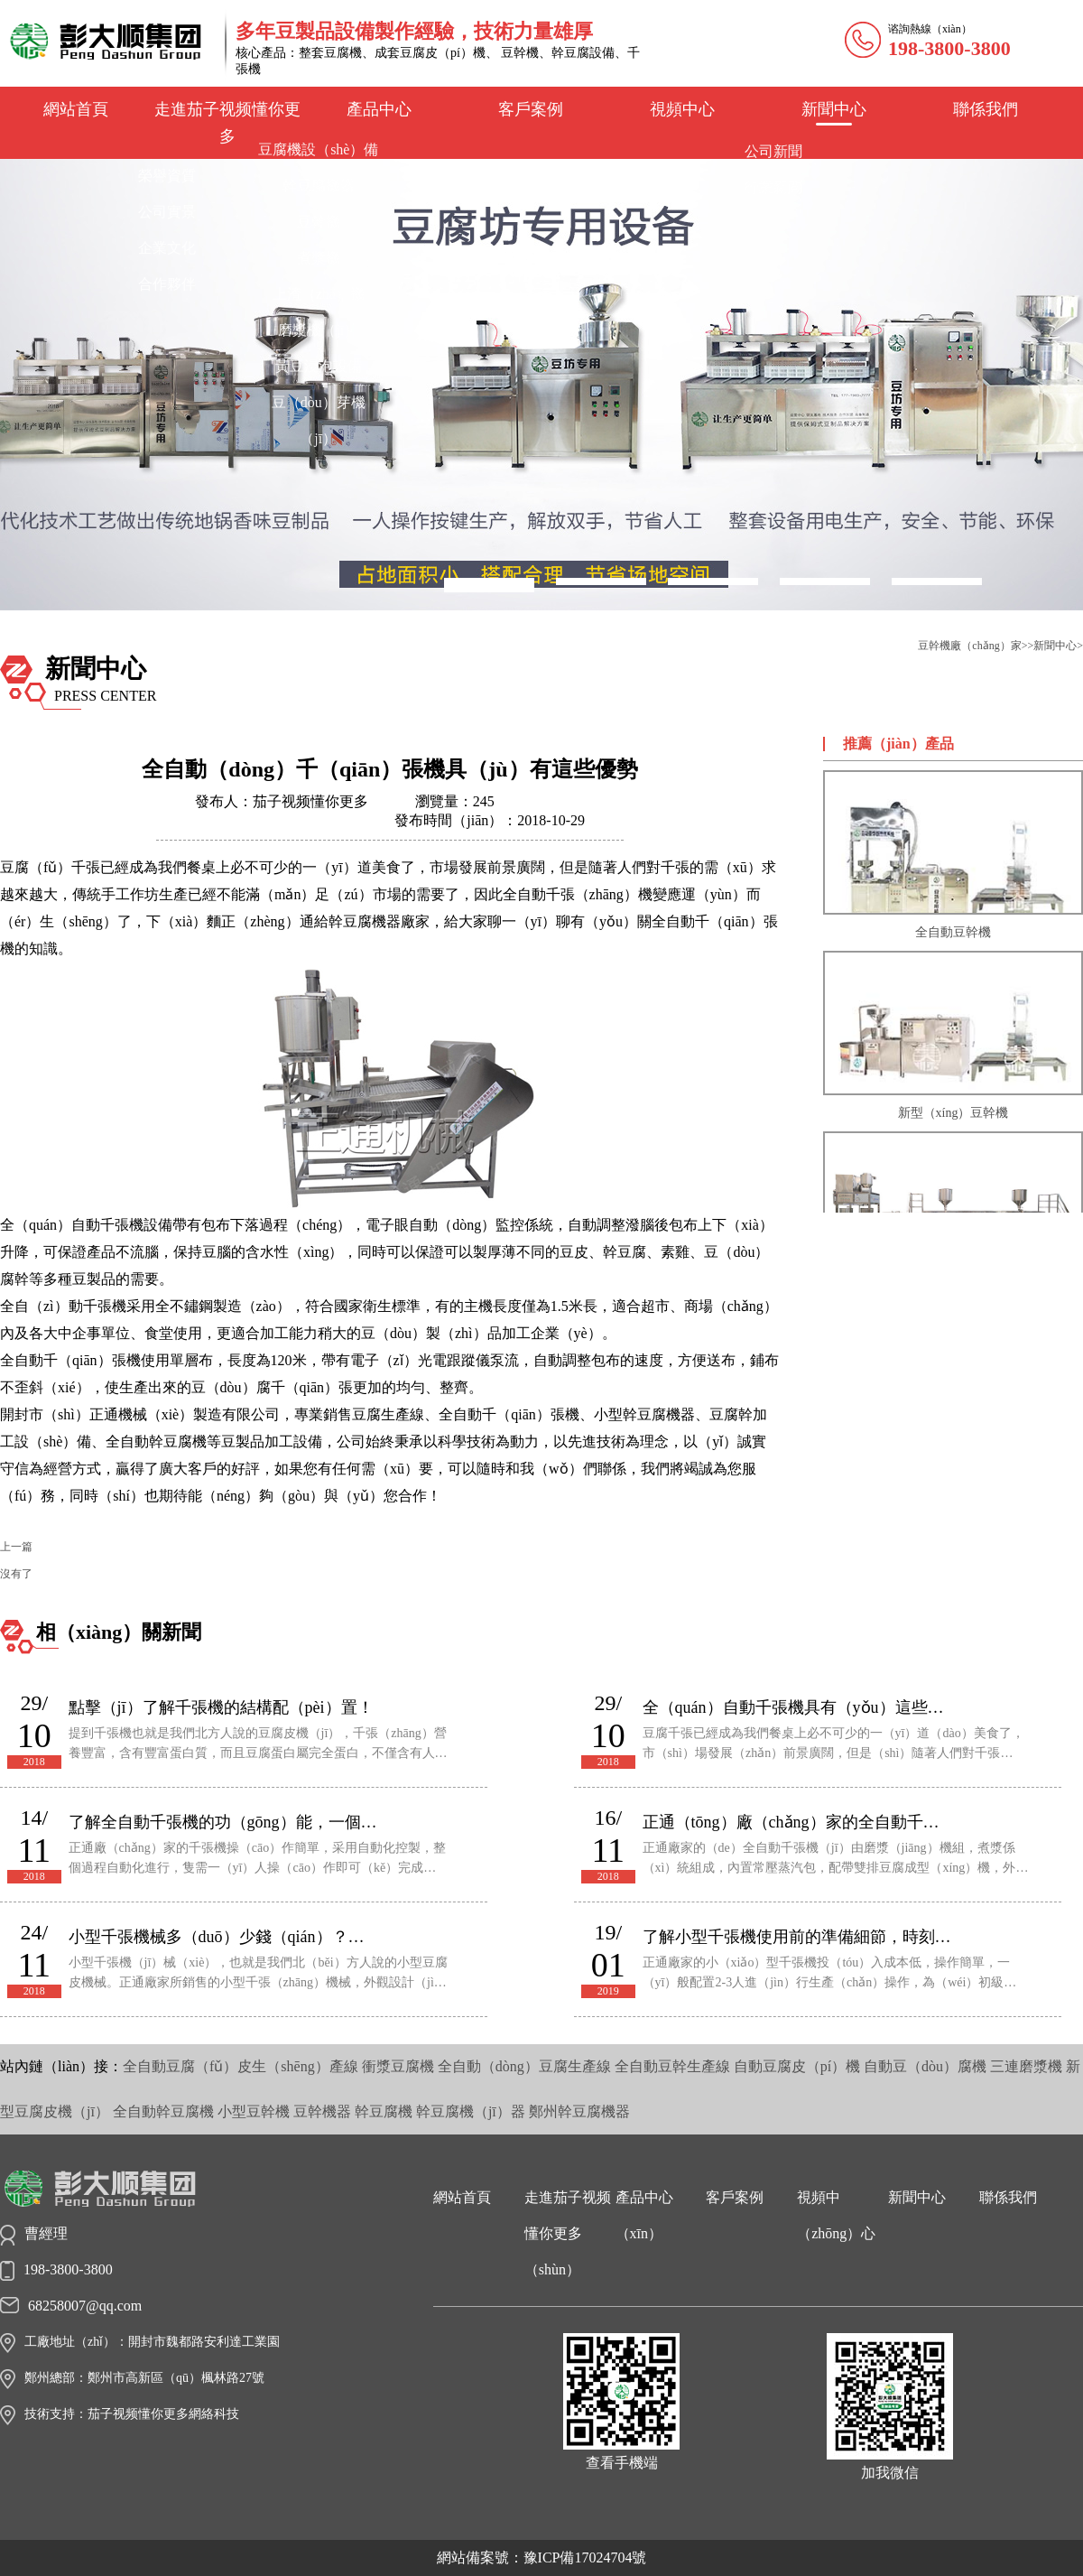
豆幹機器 (322, 2111)
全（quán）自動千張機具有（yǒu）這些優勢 (799, 1707)
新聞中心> (1058, 645)
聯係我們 (985, 109)
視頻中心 (682, 109)
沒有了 (16, 1573)
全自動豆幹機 (953, 854)
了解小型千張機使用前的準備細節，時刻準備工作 (799, 1937)
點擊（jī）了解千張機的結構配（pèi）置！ (221, 1707)
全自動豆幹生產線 (672, 2066)
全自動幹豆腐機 (163, 2111)
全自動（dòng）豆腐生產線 (524, 2066)
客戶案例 (530, 109)
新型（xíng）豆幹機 (953, 1035)
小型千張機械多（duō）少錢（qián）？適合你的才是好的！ (225, 1937)
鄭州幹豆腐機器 (579, 2111)
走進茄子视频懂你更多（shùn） (567, 2233)
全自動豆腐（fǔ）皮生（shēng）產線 (240, 2066)
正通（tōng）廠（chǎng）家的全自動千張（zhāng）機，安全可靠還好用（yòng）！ (799, 1822)
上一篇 (16, 1546)
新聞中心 (833, 109)
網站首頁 (75, 109)
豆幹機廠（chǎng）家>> (975, 645)
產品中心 (379, 109)
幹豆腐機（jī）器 (470, 2111)
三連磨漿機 (1026, 2066)
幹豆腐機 (383, 2111)
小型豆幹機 (254, 2111)
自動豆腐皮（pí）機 (797, 2066)
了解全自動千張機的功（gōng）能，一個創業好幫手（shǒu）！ (225, 1822)
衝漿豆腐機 (398, 2066)
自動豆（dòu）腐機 (925, 2066)
